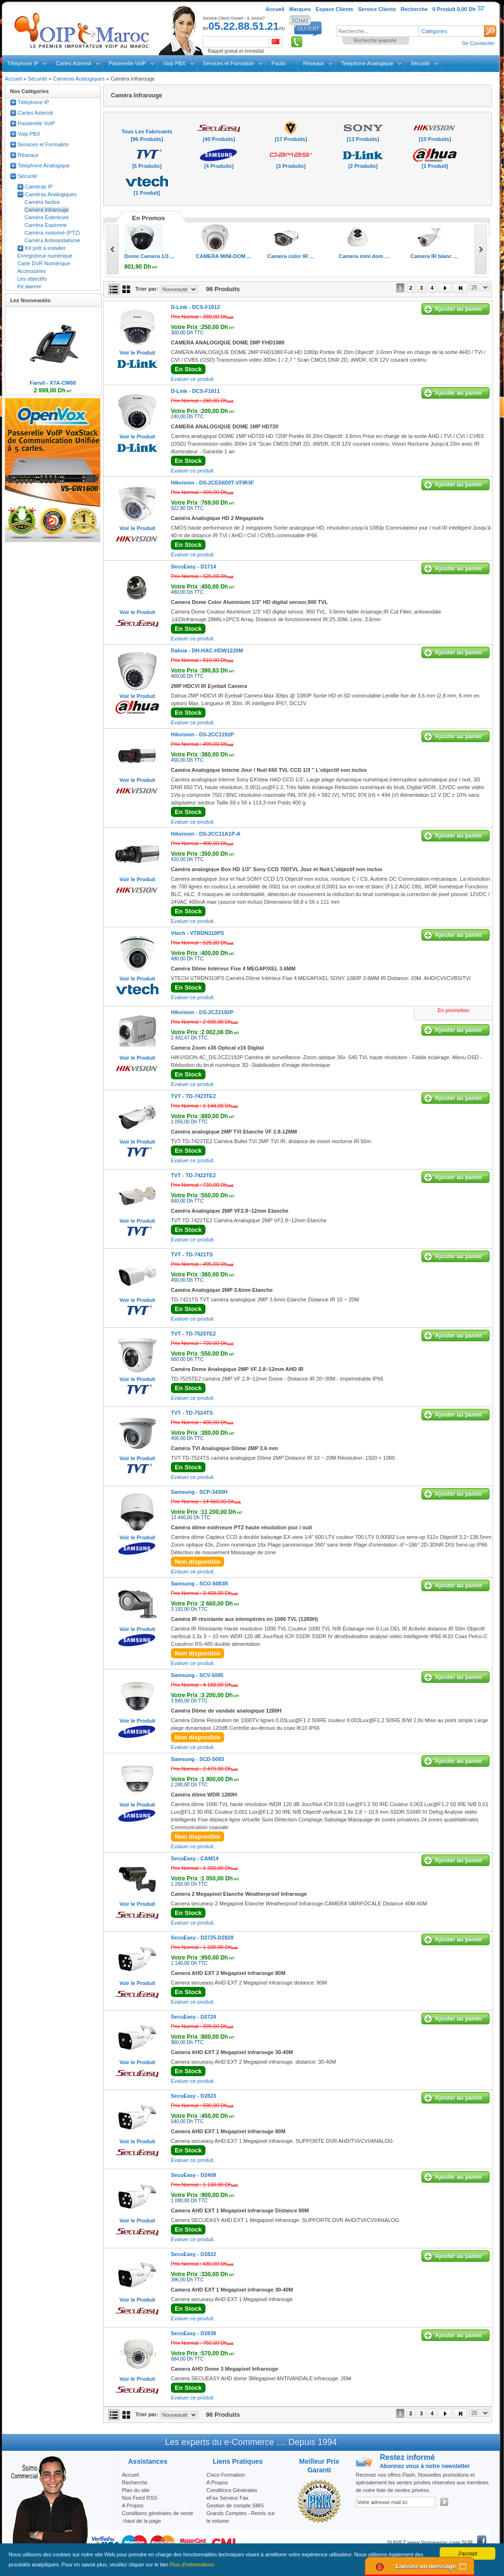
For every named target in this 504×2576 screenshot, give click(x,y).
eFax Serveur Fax (227, 2498)
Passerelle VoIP (127, 63)
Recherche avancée (375, 40)
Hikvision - (212, 482)
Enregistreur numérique (44, 256)
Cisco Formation (225, 2475)
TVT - (193, 1096)
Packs (279, 63)
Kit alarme (29, 286)
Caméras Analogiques (79, 79)
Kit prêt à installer (45, 248)
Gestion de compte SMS (235, 2505)
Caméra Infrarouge (46, 210)
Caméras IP (39, 186)
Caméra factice (42, 202)
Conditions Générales (231, 2490)
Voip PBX (174, 63)
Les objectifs (32, 279)
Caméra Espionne (45, 225)
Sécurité (420, 63)
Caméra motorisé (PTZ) (52, 233)
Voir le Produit (137, 352)
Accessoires (31, 271)
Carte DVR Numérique (43, 263)
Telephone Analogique (367, 63)
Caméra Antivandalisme (52, 240)
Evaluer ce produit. (193, 379)
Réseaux (313, 63)
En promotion (453, 1010)
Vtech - (197, 933)
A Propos (217, 2482)
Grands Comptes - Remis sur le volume (240, 2517)
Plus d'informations (192, 2564)
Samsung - (199, 1492)
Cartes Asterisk (73, 63)
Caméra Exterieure (46, 217)
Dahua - (207, 650)
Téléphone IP (22, 63)
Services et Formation (228, 63)
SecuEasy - (193, 566)
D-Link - (195, 307)
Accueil (13, 79)
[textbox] (377, 31)
